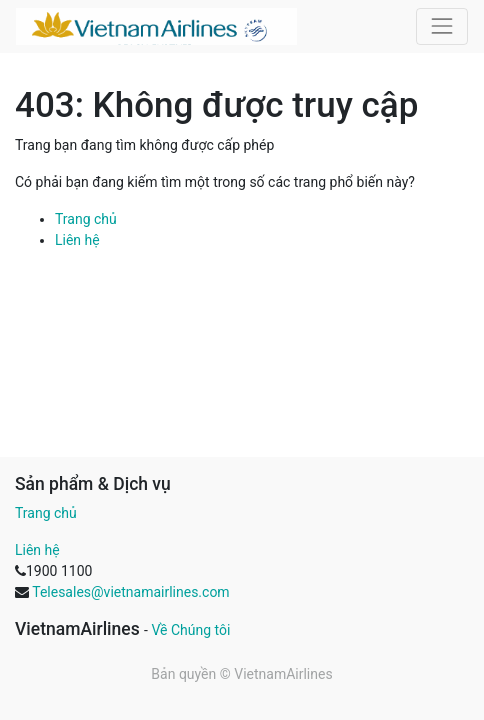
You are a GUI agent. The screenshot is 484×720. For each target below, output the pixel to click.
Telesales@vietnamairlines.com (130, 592)
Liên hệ (77, 240)
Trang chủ (86, 219)
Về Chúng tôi (190, 630)
